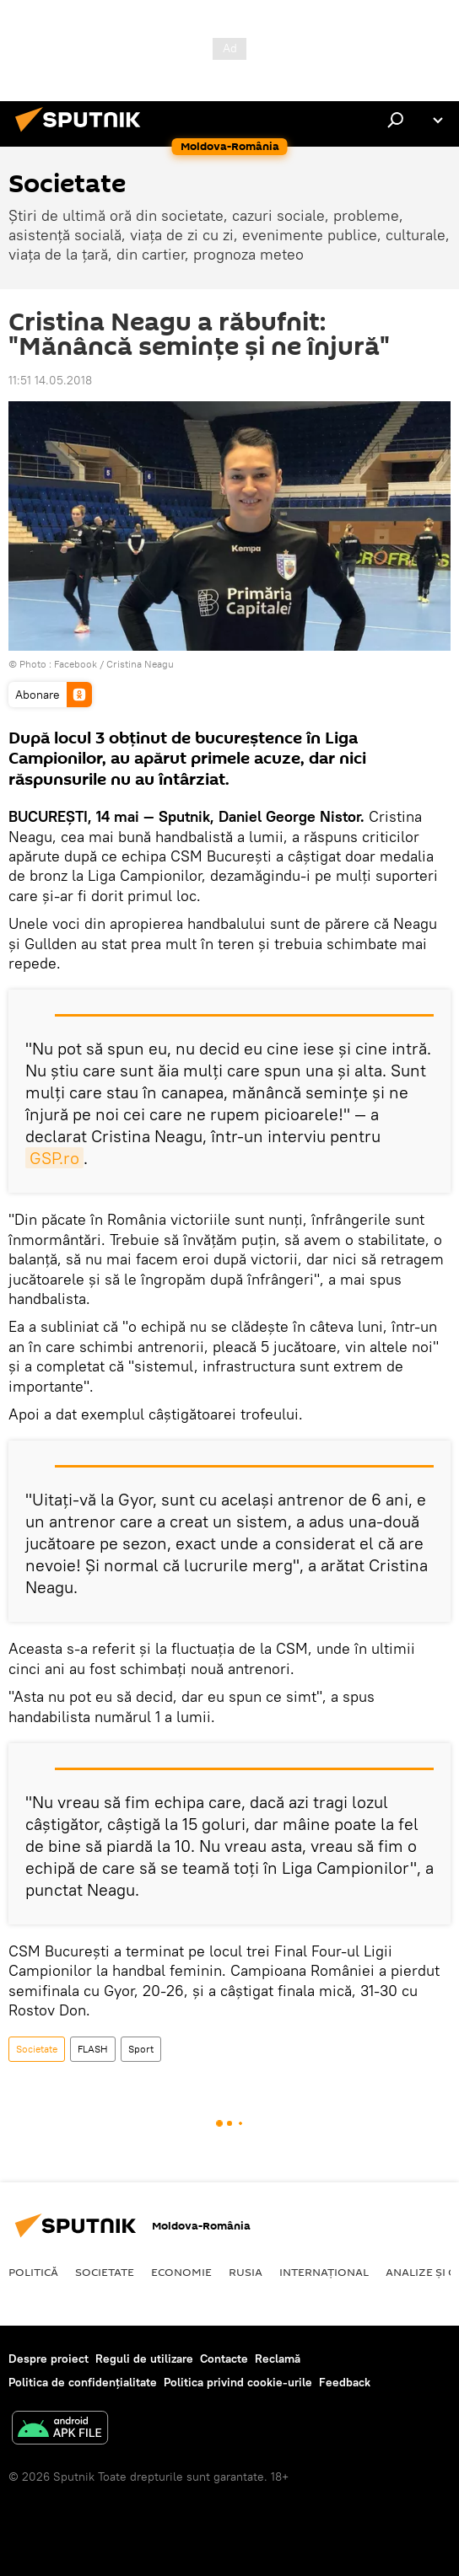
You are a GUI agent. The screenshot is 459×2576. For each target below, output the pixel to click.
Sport (141, 2048)
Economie (181, 2271)
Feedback (344, 2382)
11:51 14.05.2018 (50, 380)
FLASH (93, 2048)
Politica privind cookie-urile (238, 2382)
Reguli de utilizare (144, 2358)
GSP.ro (54, 1157)
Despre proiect (48, 2358)
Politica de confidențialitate (82, 2382)
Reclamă (277, 2358)
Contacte (224, 2358)
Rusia (245, 2271)
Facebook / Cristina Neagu (114, 663)
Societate (36, 2048)
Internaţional (324, 2271)
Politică (33, 2271)
